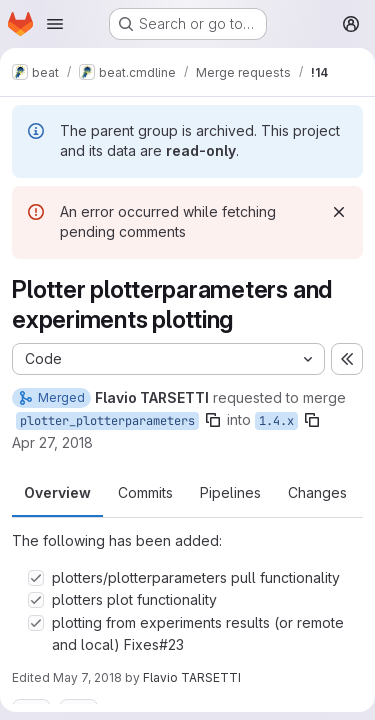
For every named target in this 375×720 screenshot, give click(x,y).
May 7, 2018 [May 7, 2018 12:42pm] (87, 677)
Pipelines (230, 492)
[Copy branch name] (213, 420)
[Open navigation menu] (55, 24)
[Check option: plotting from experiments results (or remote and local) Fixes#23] (36, 623)
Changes (317, 492)
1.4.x (276, 421)
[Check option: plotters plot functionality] (36, 600)
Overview (57, 492)
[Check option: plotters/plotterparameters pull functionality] (36, 578)
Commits (145, 492)
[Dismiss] (339, 212)
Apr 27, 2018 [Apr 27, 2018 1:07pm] (52, 442)
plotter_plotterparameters (107, 421)
